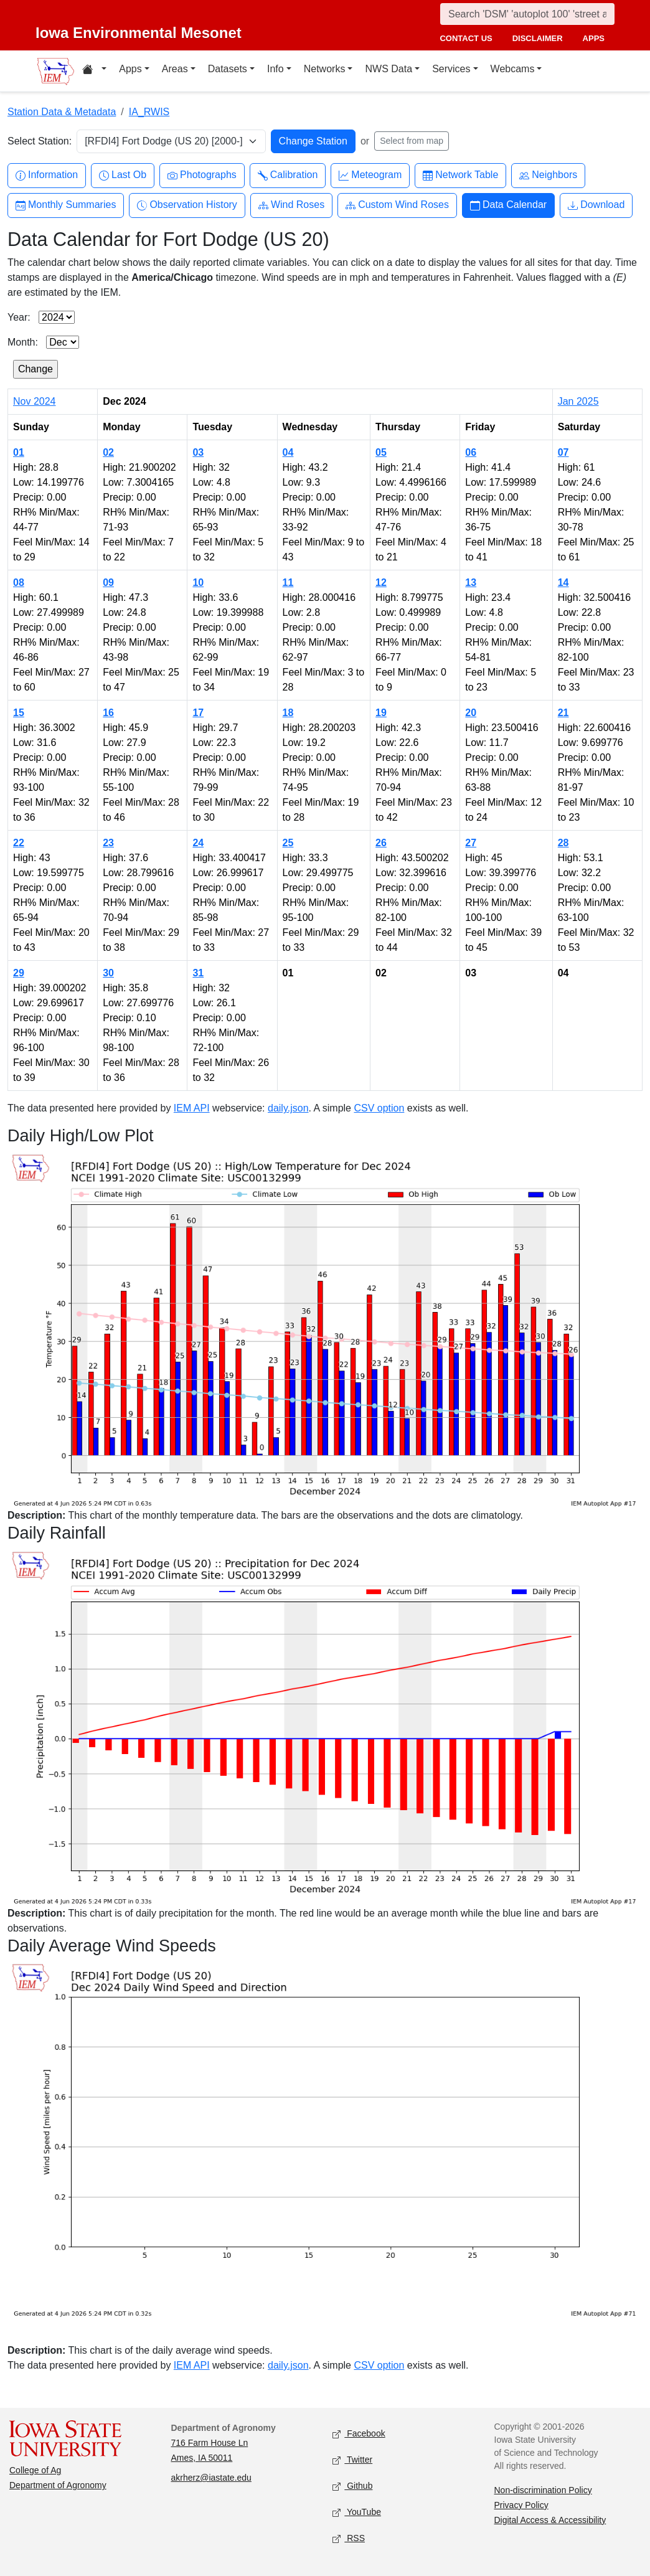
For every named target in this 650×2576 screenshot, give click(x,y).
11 (288, 582)
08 (18, 582)
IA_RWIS (149, 111)
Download (596, 205)
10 (198, 582)
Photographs (202, 175)
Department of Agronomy (57, 2485)
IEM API (192, 1108)
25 (288, 842)
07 (563, 452)
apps (594, 38)
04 (288, 452)
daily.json (288, 1108)
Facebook (358, 2434)
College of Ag (35, 2470)
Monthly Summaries (66, 205)
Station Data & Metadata (61, 111)
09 (108, 582)
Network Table (460, 175)
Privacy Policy (521, 2505)
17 (198, 712)
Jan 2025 (578, 401)
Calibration (288, 175)
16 (108, 712)
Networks (325, 69)
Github (352, 2486)
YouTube (356, 2512)
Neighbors (548, 175)
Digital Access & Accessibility (550, 2520)
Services (451, 69)
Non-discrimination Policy (543, 2490)
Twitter (352, 2460)
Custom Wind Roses (397, 205)
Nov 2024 (34, 401)
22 (18, 842)
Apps (130, 69)
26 (381, 842)
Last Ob (122, 175)
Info (275, 69)
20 (470, 712)
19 (381, 712)
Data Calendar (508, 205)
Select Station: (39, 141)
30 (108, 973)
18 (288, 712)
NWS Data (388, 69)
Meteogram (370, 175)
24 (198, 842)
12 (381, 582)
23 (108, 842)
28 (563, 842)
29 (18, 973)
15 (18, 712)
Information (47, 175)
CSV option (379, 1108)
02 (108, 452)
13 (470, 582)
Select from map (411, 141)
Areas (175, 69)
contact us (466, 38)
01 (18, 452)
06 (470, 452)
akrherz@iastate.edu (211, 2478)
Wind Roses (291, 205)
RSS (348, 2538)
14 (563, 582)
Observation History (187, 205)
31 (198, 973)
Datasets (227, 69)
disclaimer (537, 38)
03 (198, 452)
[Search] (527, 14)
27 (470, 842)
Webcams (513, 69)
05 (381, 452)
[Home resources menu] (94, 71)
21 (563, 712)
